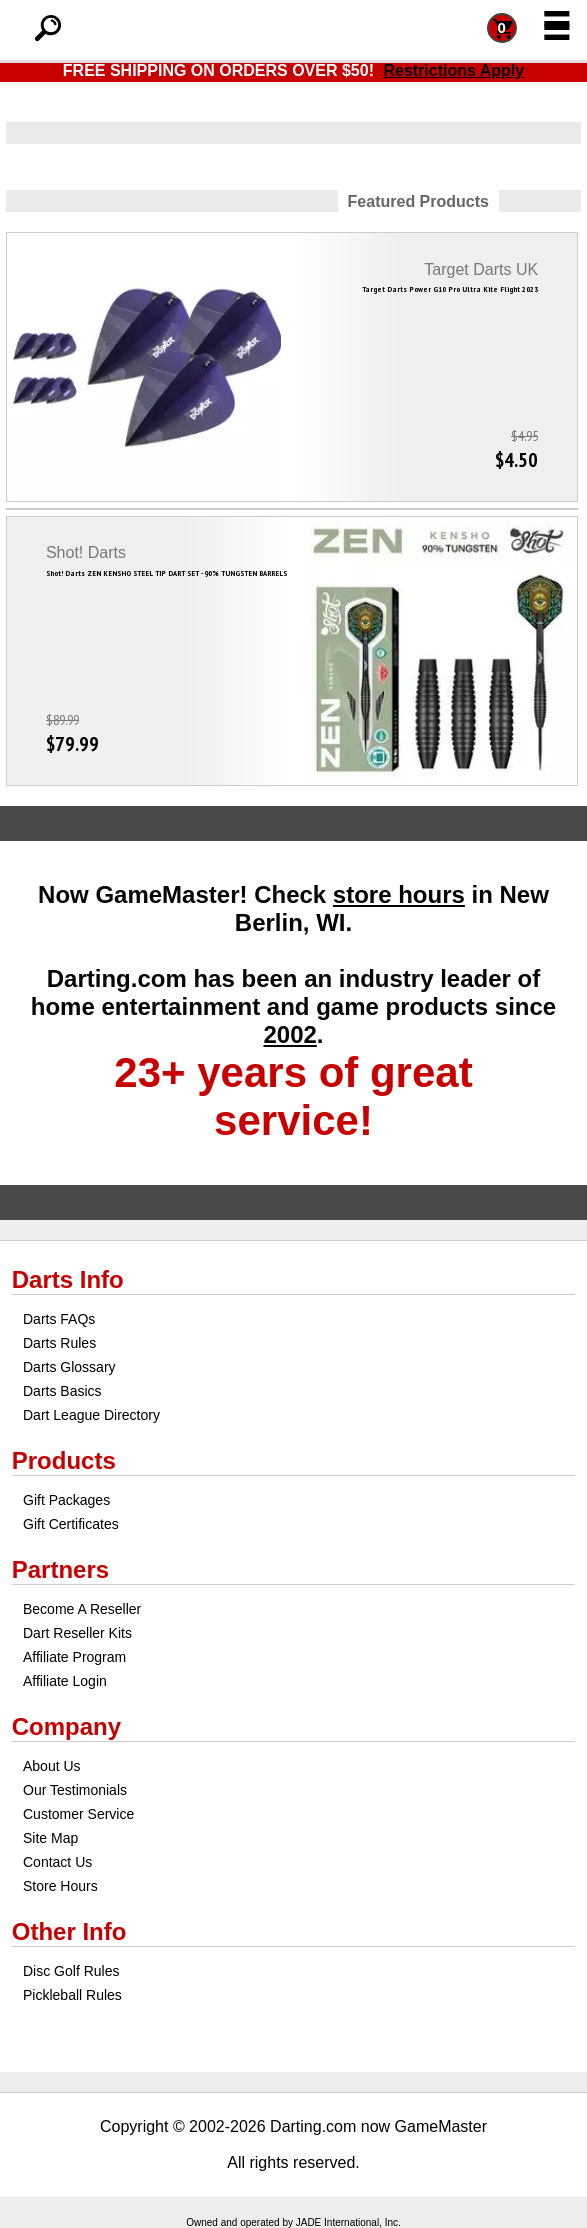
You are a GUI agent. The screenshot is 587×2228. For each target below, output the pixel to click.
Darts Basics (62, 1391)
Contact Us (57, 1862)
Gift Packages (66, 1500)
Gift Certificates (71, 1524)
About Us (52, 1766)
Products (64, 1460)
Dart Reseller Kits (77, 1633)
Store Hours (60, 1886)
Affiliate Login (65, 1681)
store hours (399, 894)
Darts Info (68, 1279)
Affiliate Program (74, 1657)
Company (66, 1726)
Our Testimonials (75, 1790)
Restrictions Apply (453, 70)
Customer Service (78, 1814)
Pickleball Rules (72, 1995)
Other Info (69, 1931)
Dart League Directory (91, 1415)
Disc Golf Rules (71, 1971)
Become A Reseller (82, 1609)
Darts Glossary (69, 1367)
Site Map (50, 1838)
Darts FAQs (59, 1319)
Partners (60, 1569)
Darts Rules (59, 1343)
